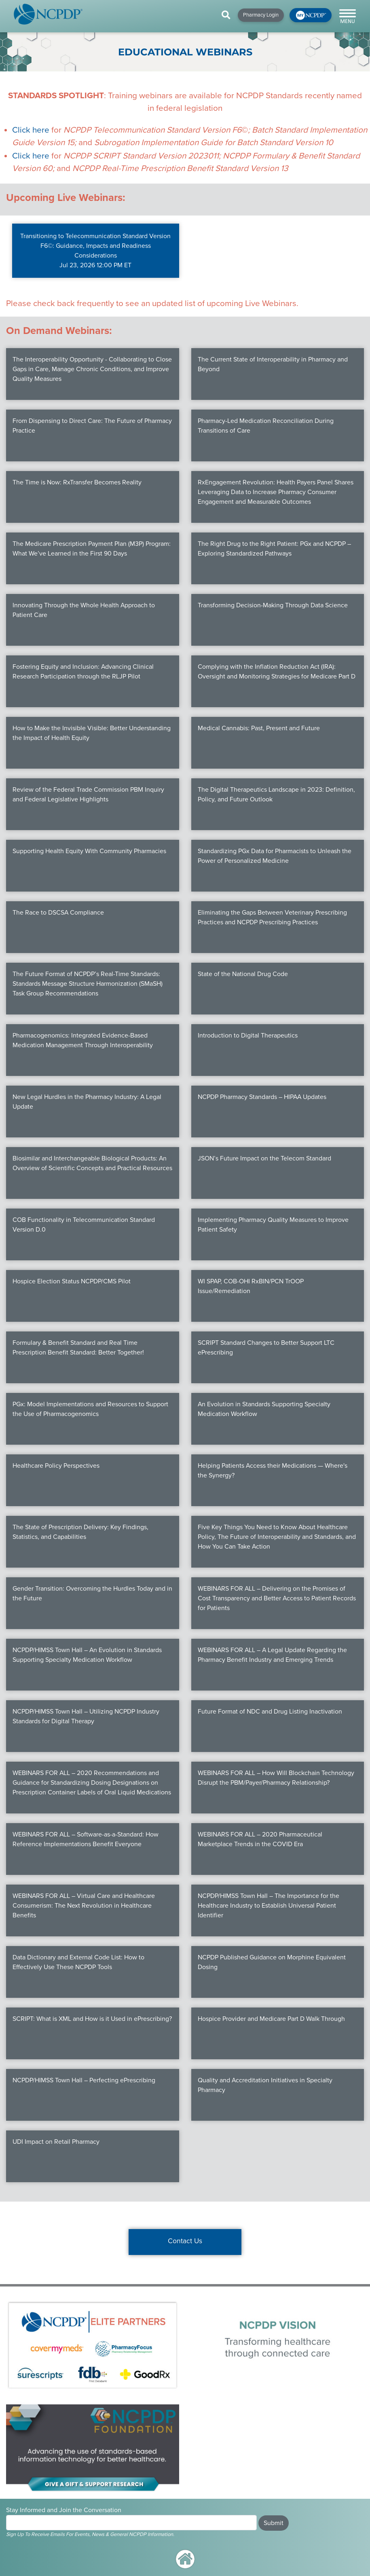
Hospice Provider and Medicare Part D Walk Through (271, 2019)
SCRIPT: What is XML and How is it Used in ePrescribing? (92, 2019)
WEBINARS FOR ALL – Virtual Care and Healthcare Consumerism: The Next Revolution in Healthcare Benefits (84, 1905)
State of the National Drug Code (243, 974)
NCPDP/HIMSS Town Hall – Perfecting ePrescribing (84, 2080)
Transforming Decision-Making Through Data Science (273, 605)
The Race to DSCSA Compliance (58, 913)
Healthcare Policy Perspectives (56, 1466)
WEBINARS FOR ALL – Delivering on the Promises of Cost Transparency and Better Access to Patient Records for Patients (277, 1598)
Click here (30, 130)
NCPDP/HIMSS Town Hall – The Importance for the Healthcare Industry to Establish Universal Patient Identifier (268, 1905)
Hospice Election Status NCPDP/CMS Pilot (72, 1281)
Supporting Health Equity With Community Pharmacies (89, 851)
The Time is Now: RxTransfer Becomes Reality (77, 482)
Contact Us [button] (185, 2241)
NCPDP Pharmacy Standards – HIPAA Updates (262, 1097)
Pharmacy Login (261, 15)
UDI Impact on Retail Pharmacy (56, 2142)
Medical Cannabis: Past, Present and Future (259, 728)
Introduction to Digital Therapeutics (248, 1035)
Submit (273, 2523)
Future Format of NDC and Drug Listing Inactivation (270, 1711)
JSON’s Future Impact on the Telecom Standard (264, 1158)
